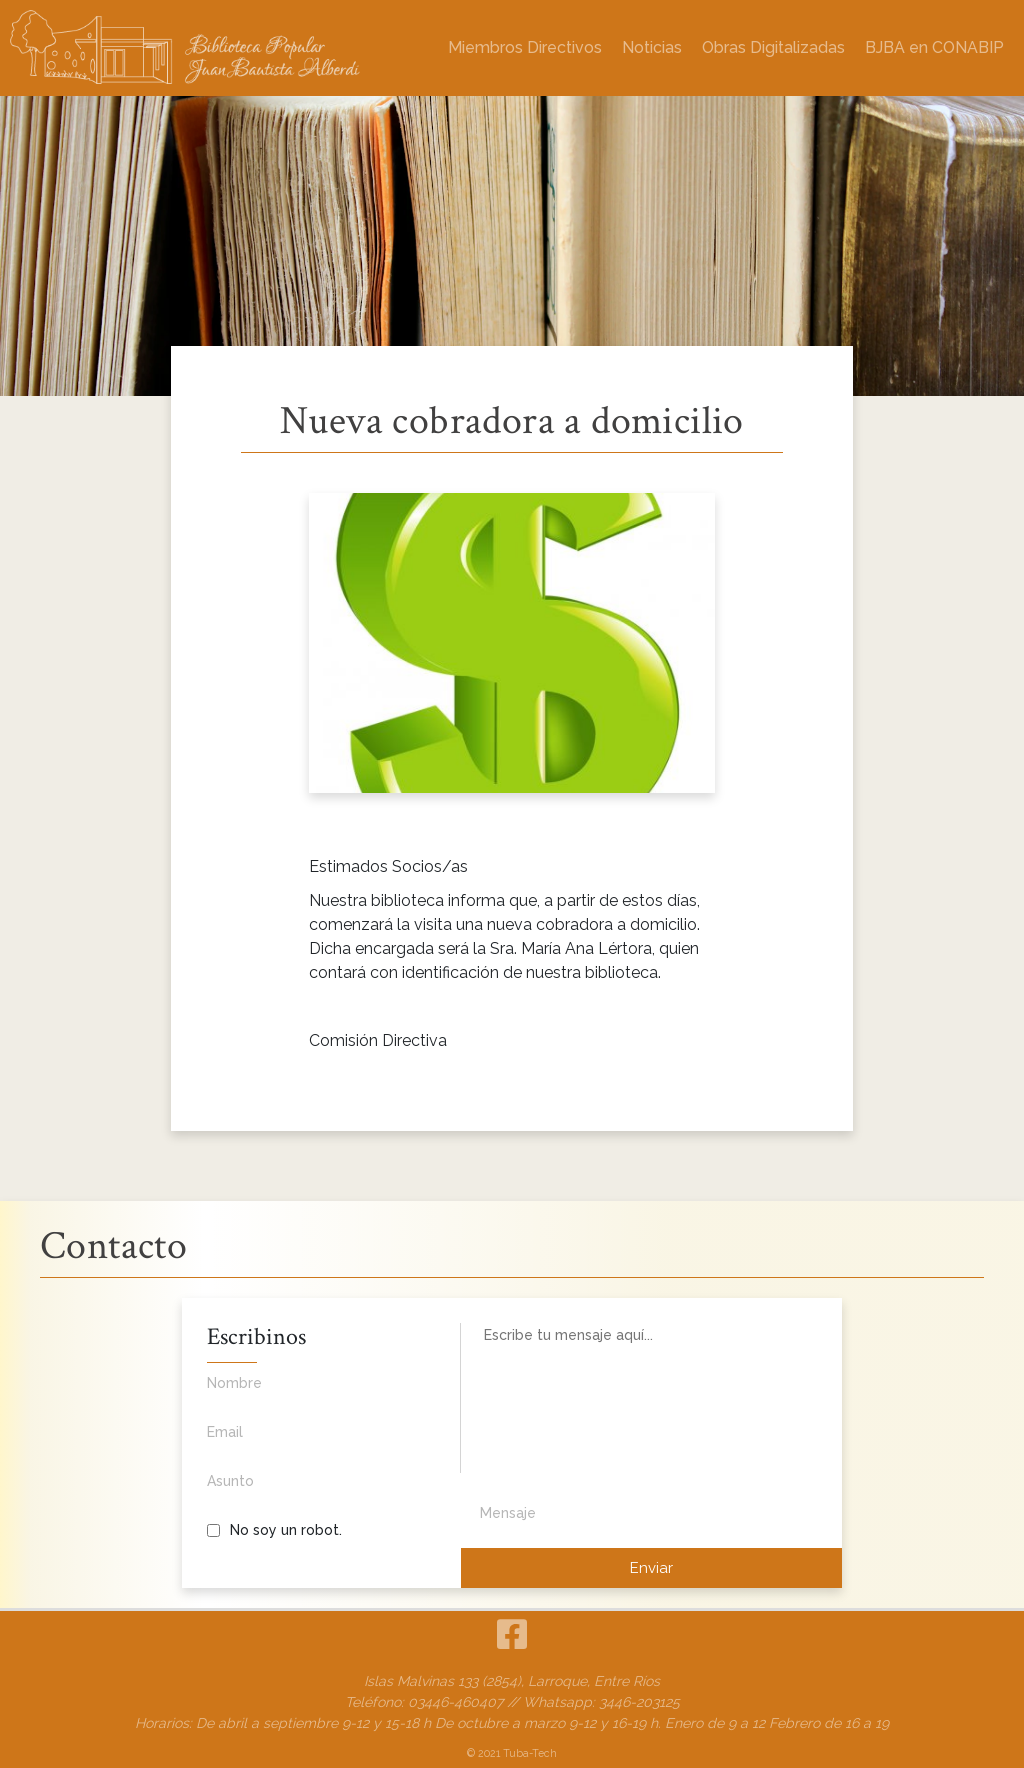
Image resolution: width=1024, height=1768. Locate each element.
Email (308, 1443)
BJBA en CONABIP (934, 47)
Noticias (652, 47)
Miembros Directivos (525, 47)
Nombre (308, 1394)
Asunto (308, 1492)
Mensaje (508, 1513)
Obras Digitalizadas (773, 47)
